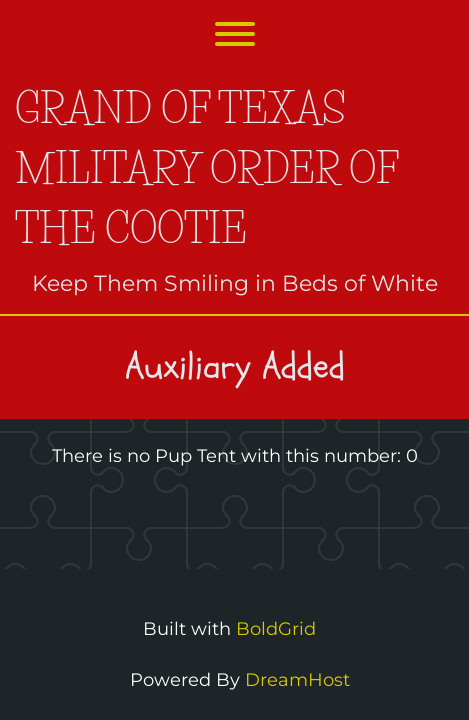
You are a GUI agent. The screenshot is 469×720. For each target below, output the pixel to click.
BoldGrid (276, 629)
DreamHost (297, 680)
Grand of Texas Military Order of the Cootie (206, 168)
